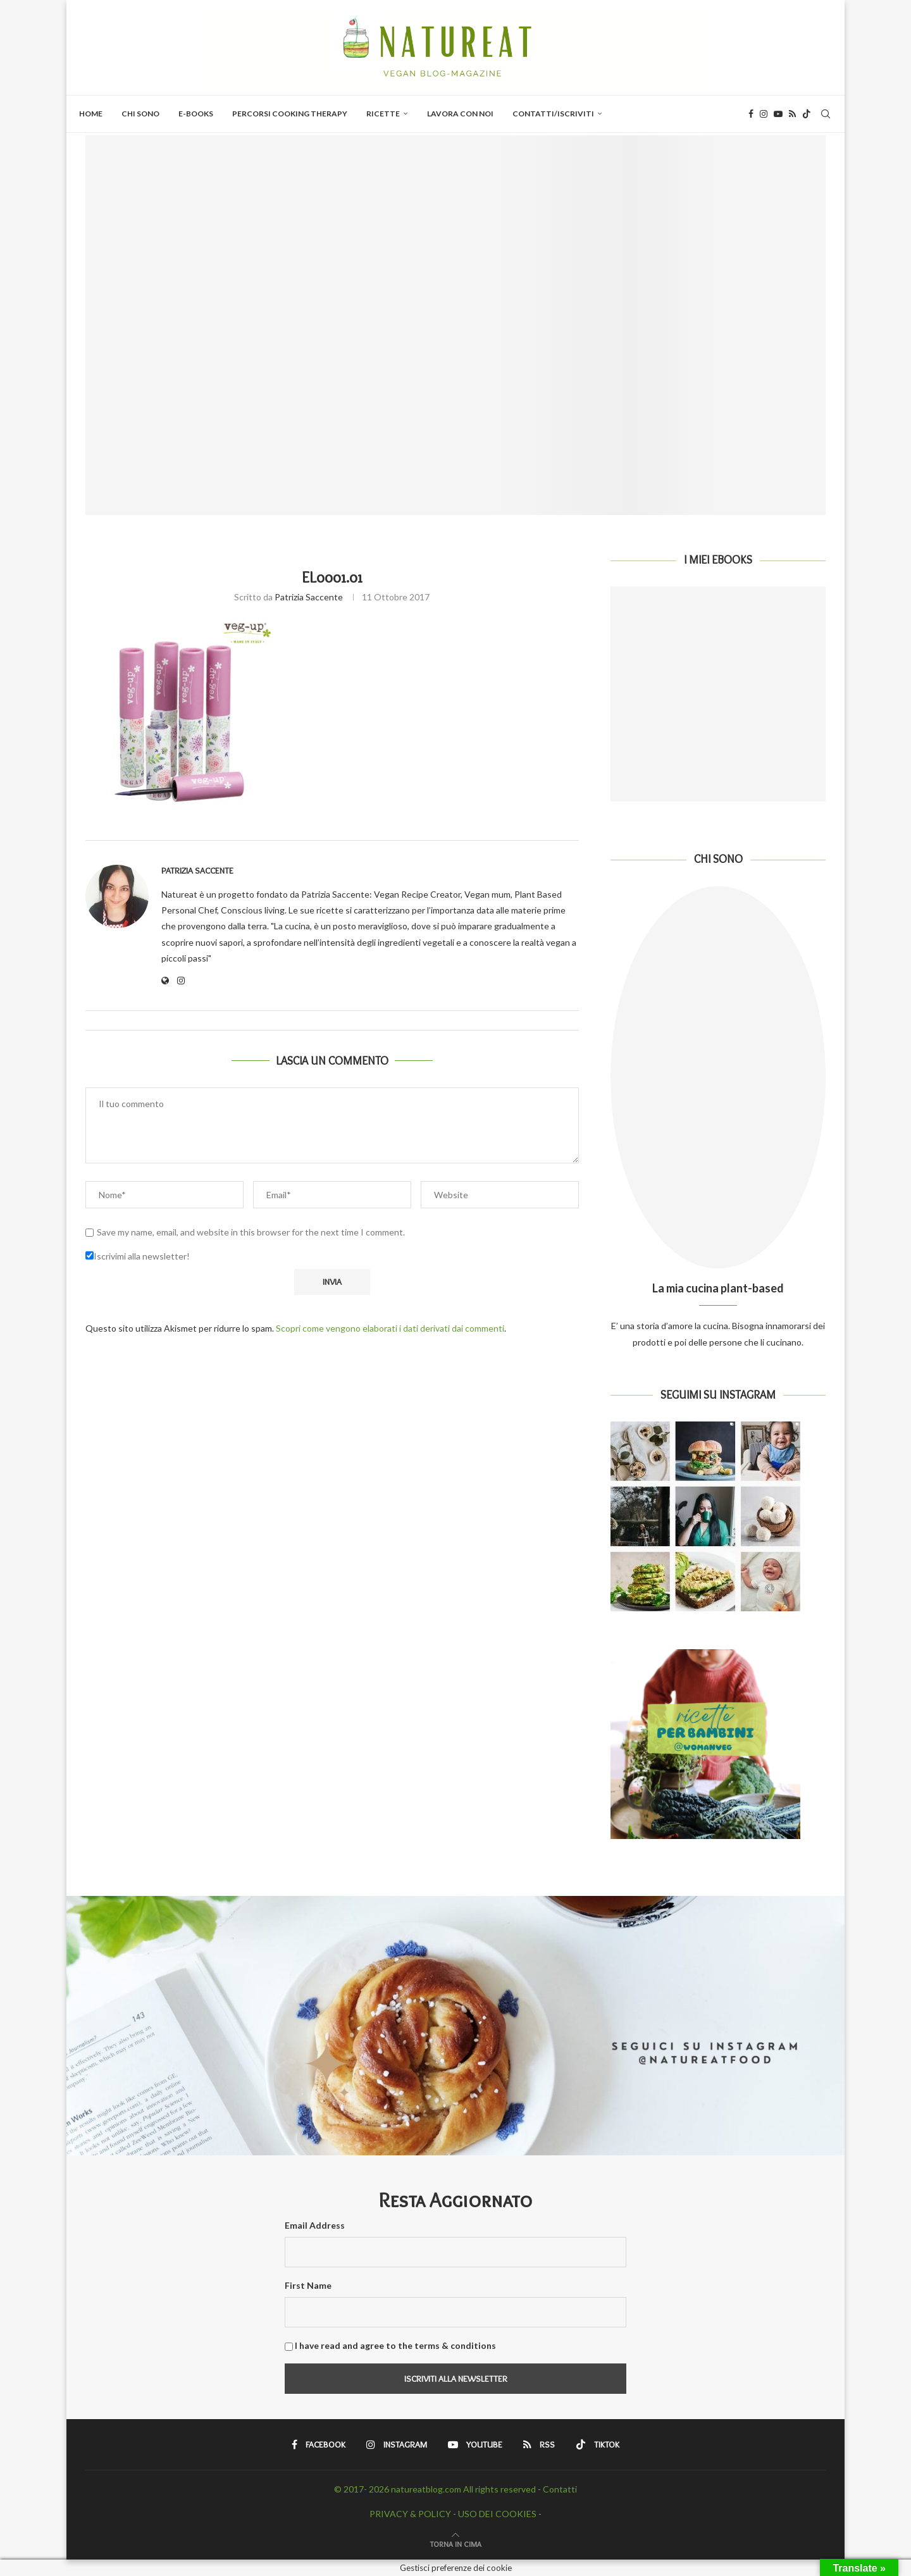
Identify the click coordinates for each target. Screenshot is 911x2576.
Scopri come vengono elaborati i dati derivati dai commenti (390, 1328)
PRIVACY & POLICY (410, 2513)
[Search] (825, 114)
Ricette (383, 113)
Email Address (315, 2225)
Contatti (560, 2489)
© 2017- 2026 (362, 2489)
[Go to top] (455, 2543)
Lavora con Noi (460, 113)
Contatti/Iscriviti (553, 113)
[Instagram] (763, 114)
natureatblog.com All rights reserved (463, 2489)
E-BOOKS (195, 113)
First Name (308, 2285)
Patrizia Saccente (309, 596)
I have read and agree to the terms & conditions (395, 2345)
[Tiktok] (806, 114)
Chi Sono (140, 113)
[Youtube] (778, 114)
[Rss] (792, 114)
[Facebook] (750, 114)
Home (90, 113)
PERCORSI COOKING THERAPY (289, 113)
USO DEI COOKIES (497, 2513)
